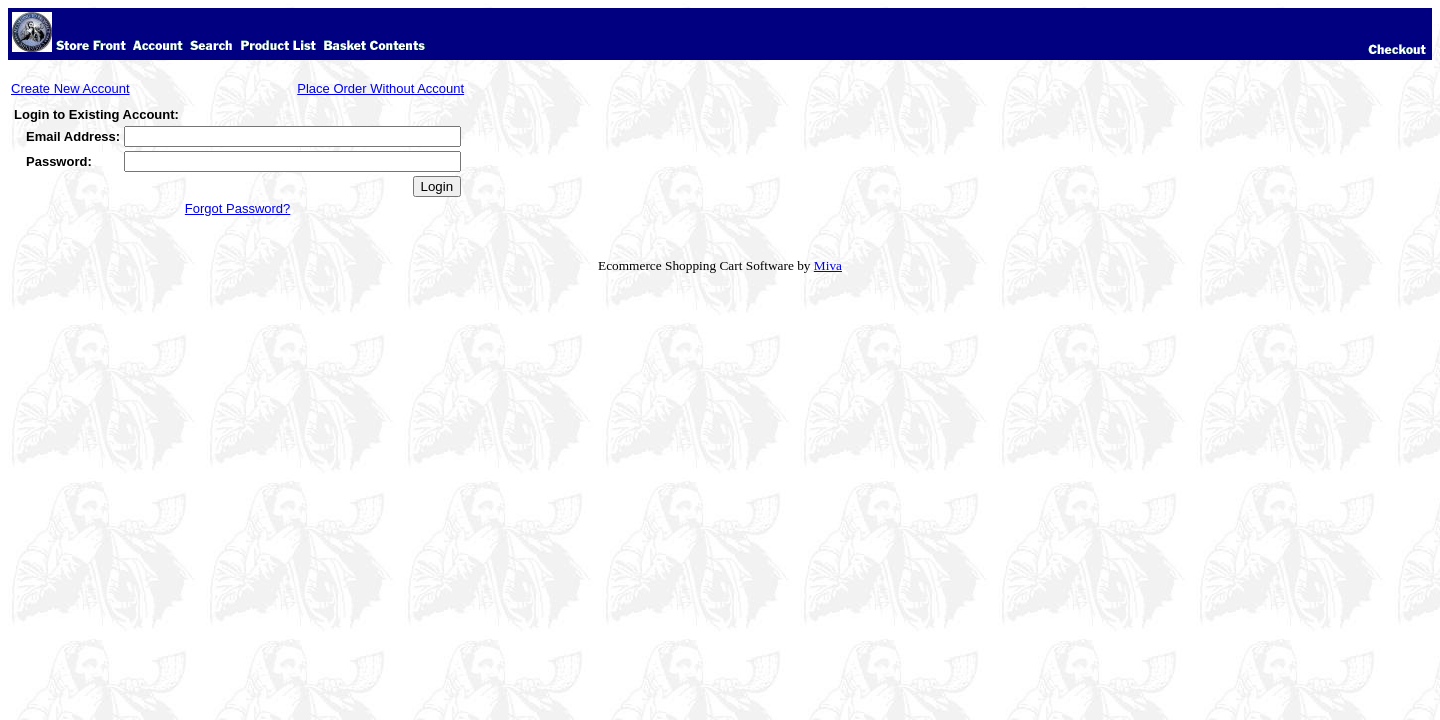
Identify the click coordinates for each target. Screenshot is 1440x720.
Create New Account (70, 88)
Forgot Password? (238, 208)
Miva (828, 265)
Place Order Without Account (380, 88)
